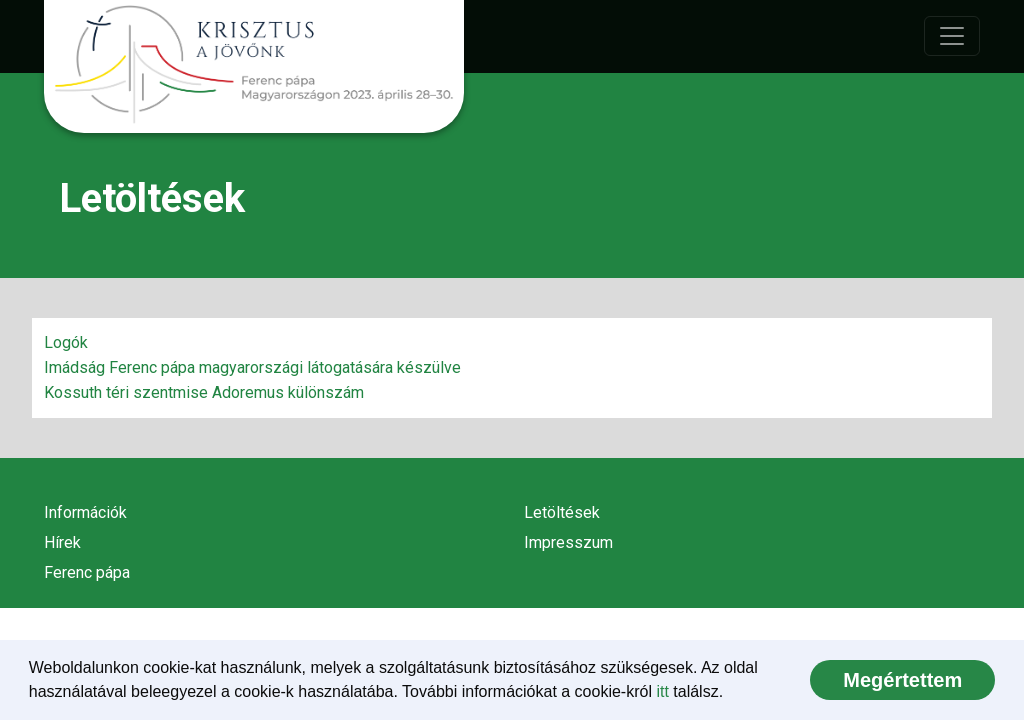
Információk (85, 512)
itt (662, 691)
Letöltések (562, 512)
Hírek (62, 542)
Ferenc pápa (87, 572)
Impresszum (568, 542)
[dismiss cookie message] (902, 680)
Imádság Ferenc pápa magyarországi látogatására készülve (252, 367)
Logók (66, 342)
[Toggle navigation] (952, 36)
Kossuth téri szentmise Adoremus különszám (204, 392)
